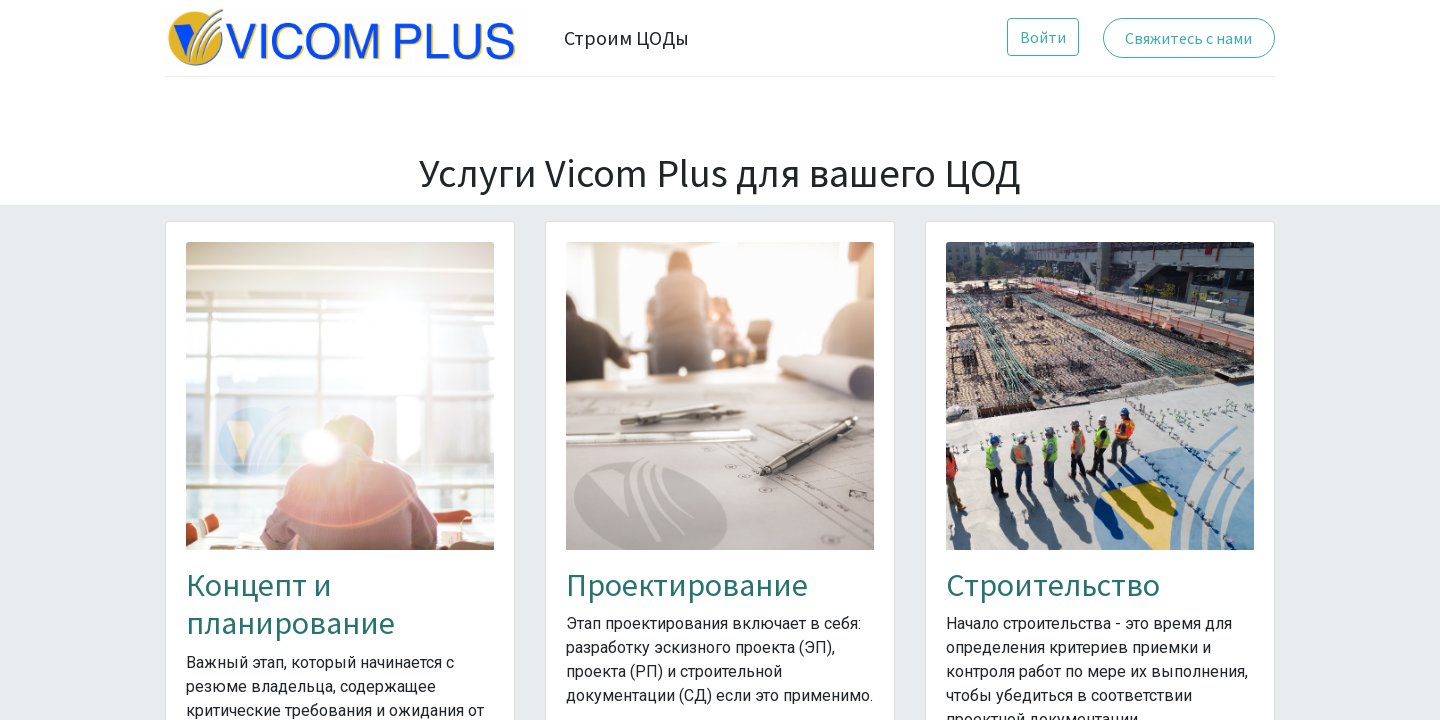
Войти (1043, 37)
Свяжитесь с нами (1188, 38)
